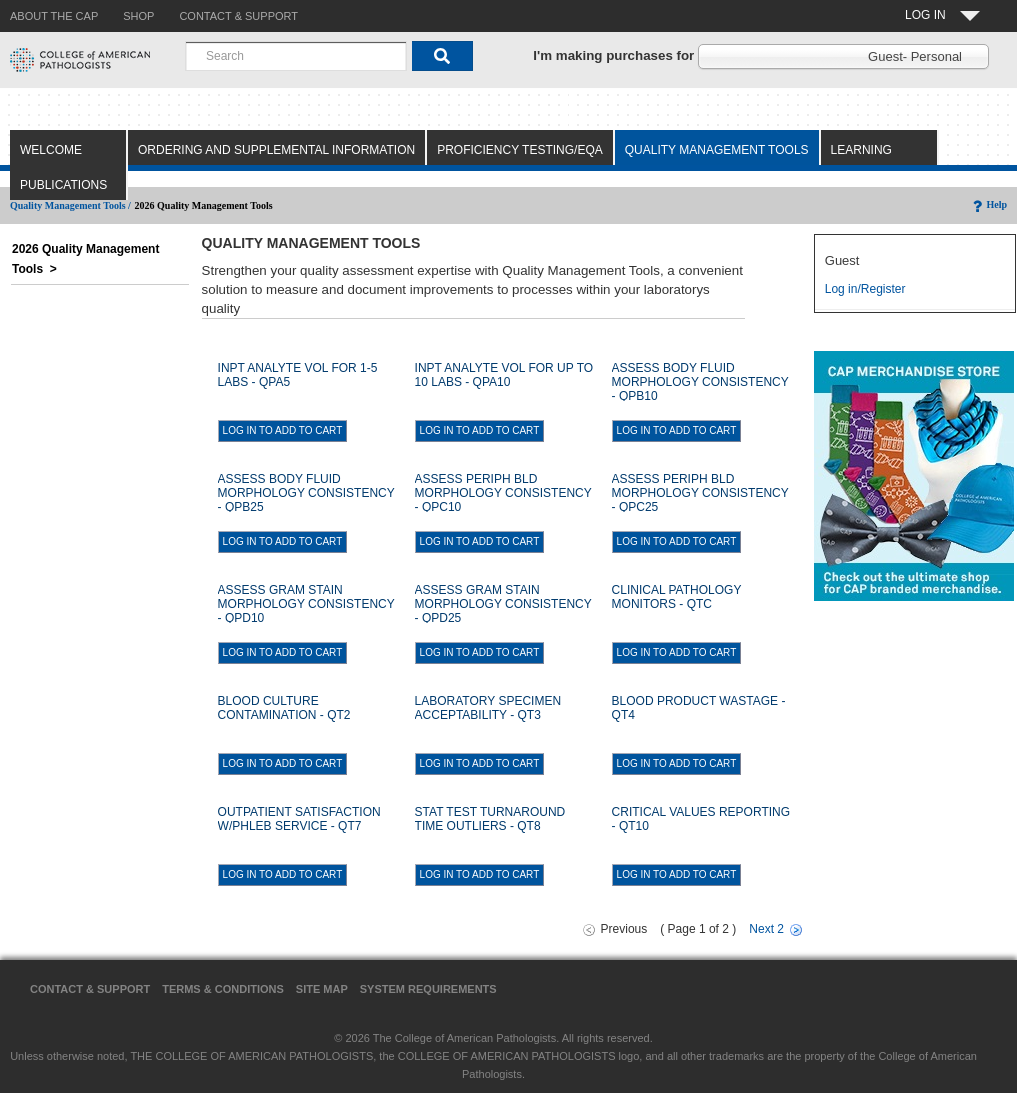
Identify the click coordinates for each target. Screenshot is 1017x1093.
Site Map (322, 989)
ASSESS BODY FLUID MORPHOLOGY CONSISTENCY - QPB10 (700, 382)
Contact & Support (90, 989)
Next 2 (766, 929)
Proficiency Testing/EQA (520, 150)
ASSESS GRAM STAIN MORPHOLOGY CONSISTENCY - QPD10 (306, 604)
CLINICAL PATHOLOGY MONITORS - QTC (677, 597)
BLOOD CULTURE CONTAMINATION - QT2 (284, 708)
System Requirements (428, 989)
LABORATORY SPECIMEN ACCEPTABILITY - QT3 (488, 708)
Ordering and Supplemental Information (276, 150)
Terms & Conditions (223, 989)
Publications (63, 185)
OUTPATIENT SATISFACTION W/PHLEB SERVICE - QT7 (299, 819)
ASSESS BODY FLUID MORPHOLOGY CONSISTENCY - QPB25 (306, 493)
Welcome (51, 150)
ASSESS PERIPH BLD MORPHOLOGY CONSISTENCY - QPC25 (700, 493)
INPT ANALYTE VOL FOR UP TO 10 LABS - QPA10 (504, 375)
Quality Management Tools (717, 150)
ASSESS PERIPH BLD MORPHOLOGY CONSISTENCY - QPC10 (503, 493)
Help (988, 204)
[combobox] (296, 56)
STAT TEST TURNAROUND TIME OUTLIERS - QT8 (490, 819)
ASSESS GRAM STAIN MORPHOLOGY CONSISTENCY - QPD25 (503, 604)
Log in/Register (865, 289)
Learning (861, 150)
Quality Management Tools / (70, 205)
